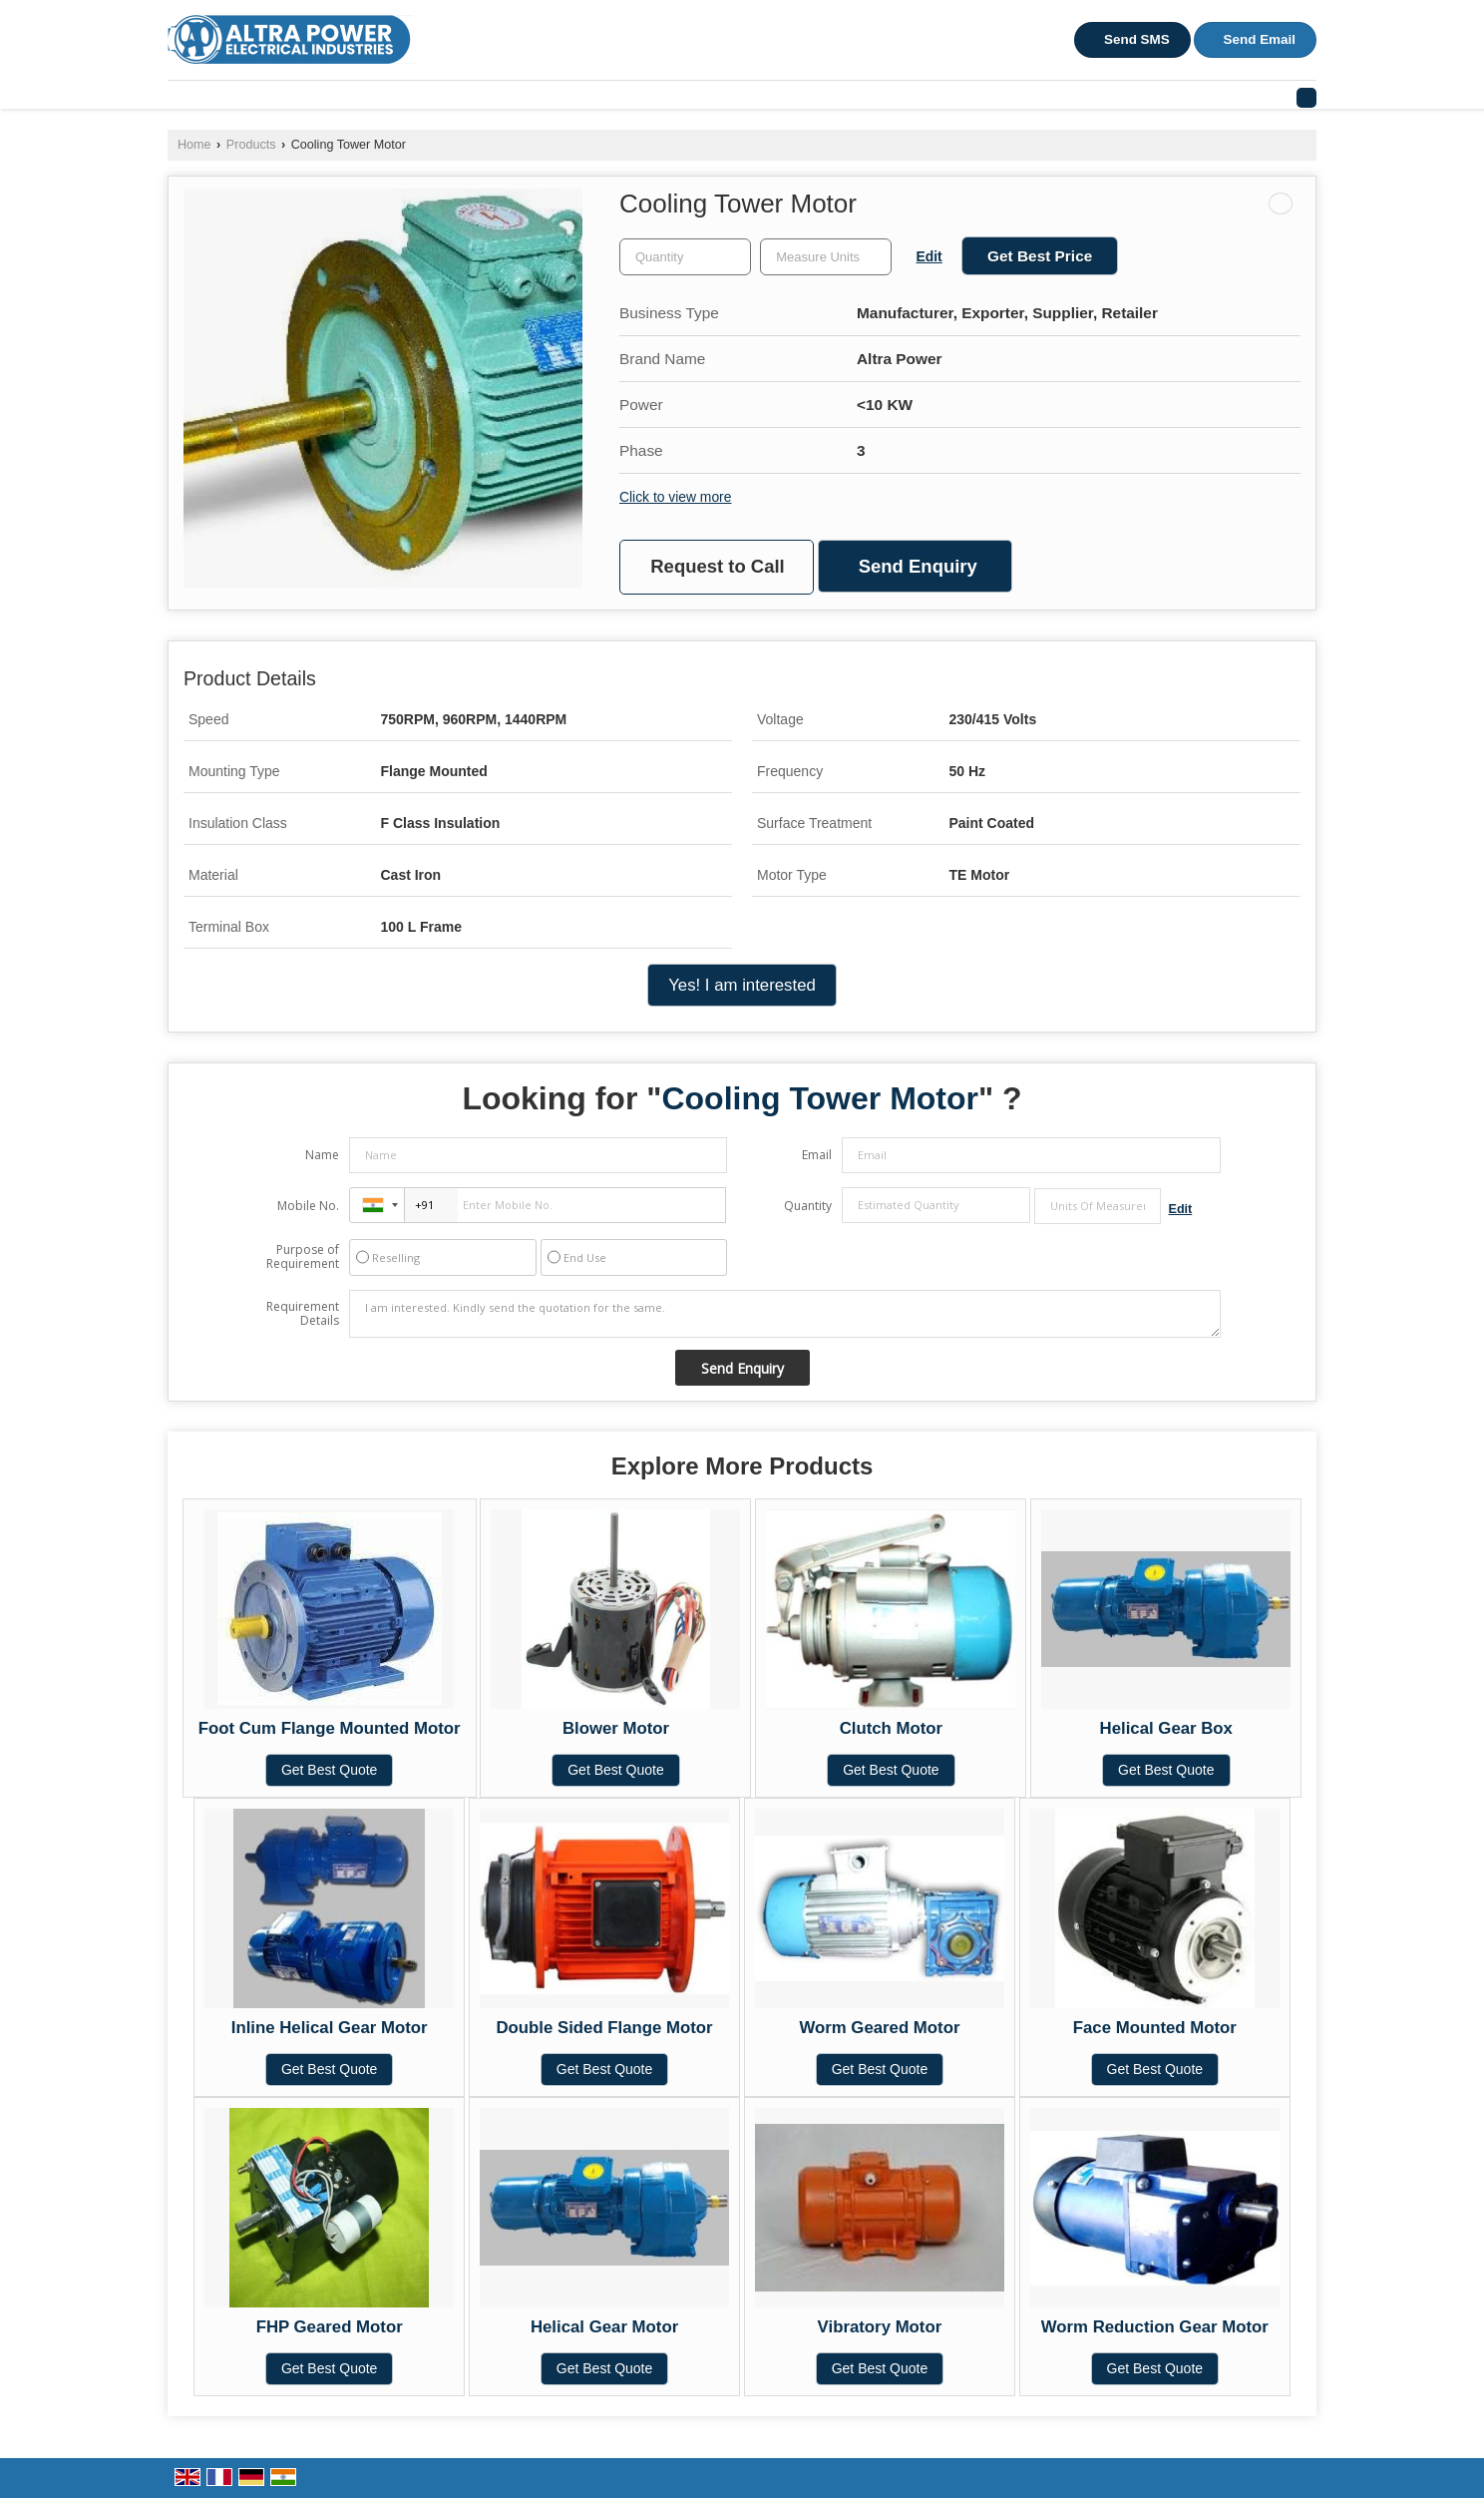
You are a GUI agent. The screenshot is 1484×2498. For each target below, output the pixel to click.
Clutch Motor (891, 1728)
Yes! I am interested (742, 985)
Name (322, 1154)
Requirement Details (302, 1314)
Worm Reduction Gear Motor (1155, 2326)
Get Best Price (1039, 255)
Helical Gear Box (1166, 1728)
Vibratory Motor (880, 2326)
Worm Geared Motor (879, 2027)
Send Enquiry (918, 566)
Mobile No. (308, 1205)
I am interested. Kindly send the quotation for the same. (785, 1314)
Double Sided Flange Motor (604, 2027)
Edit (929, 256)
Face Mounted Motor (1155, 2027)
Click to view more (675, 497)
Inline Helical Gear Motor (329, 2027)
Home (194, 145)
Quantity (808, 1205)
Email (817, 1154)
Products (251, 145)
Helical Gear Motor (604, 2326)
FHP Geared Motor (329, 2326)
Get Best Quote (329, 1770)
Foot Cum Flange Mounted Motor (329, 1728)
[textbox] (826, 256)
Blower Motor (615, 1728)
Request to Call (717, 566)
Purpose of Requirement (302, 1257)
